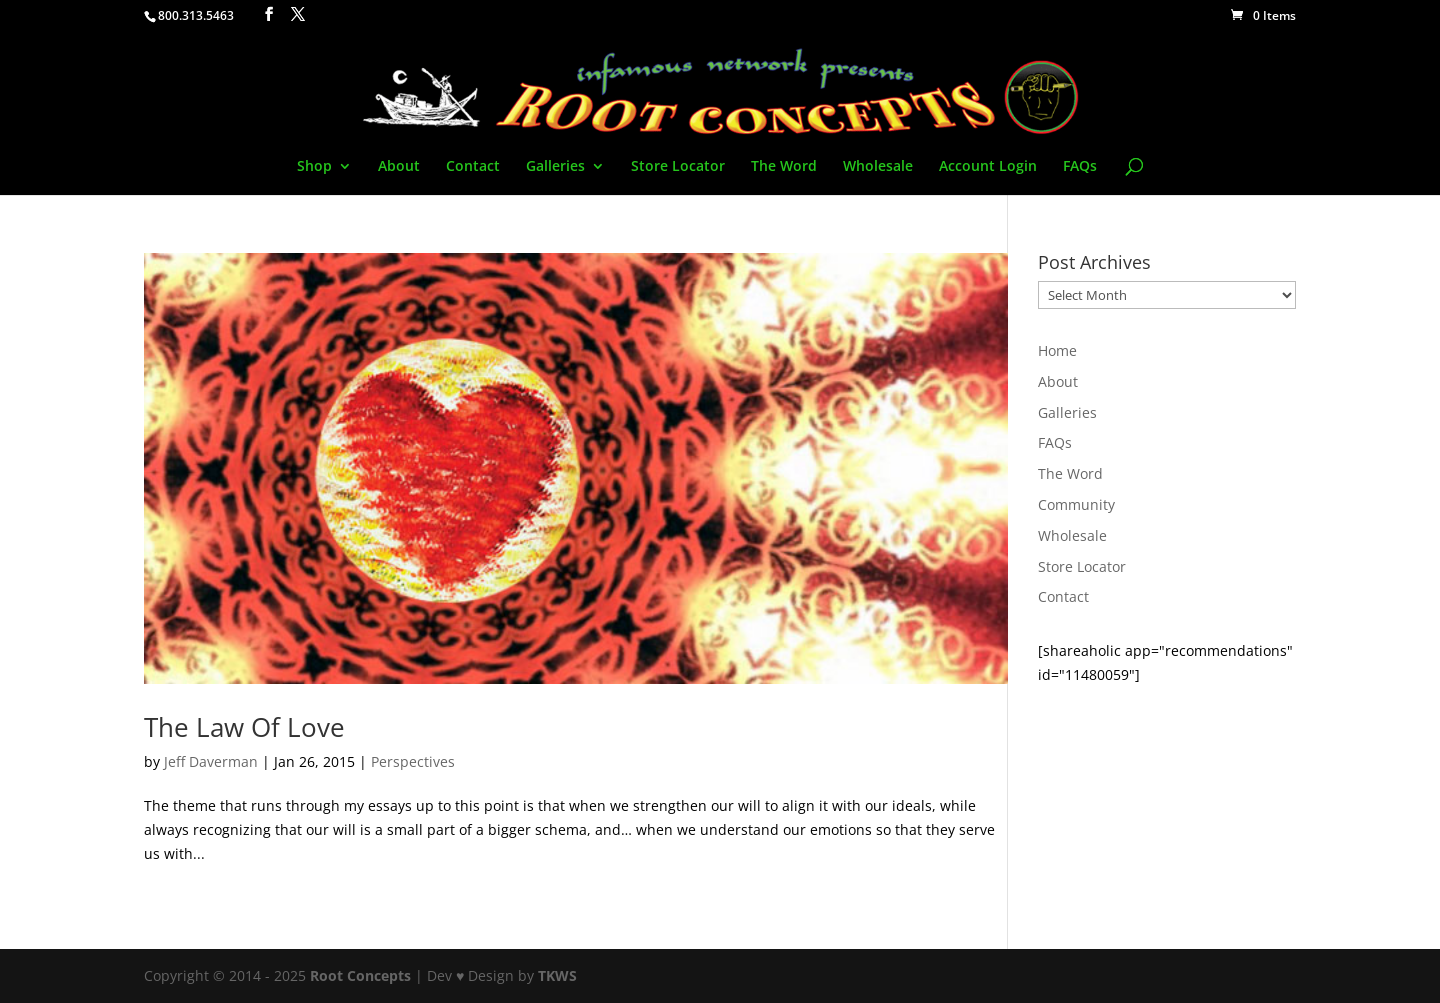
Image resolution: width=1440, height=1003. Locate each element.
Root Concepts (360, 975)
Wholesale (878, 167)
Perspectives (413, 761)
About (399, 167)
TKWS (557, 975)
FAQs (1080, 167)
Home (1057, 350)
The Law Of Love (244, 727)
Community (1076, 504)
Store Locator (678, 167)
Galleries (555, 167)
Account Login (988, 167)
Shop (314, 167)
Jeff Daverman (211, 761)
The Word (784, 167)
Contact (473, 167)
